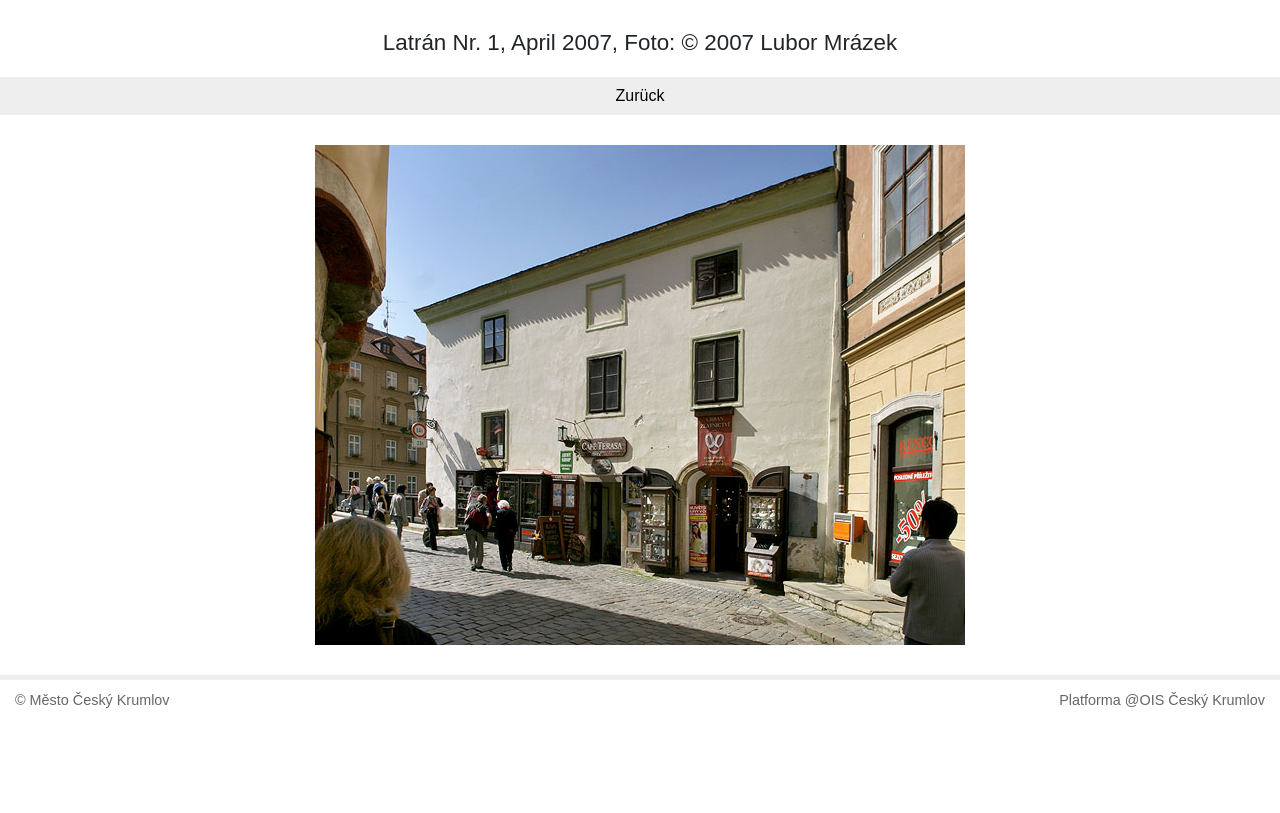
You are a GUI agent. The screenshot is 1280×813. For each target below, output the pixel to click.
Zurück (640, 95)
